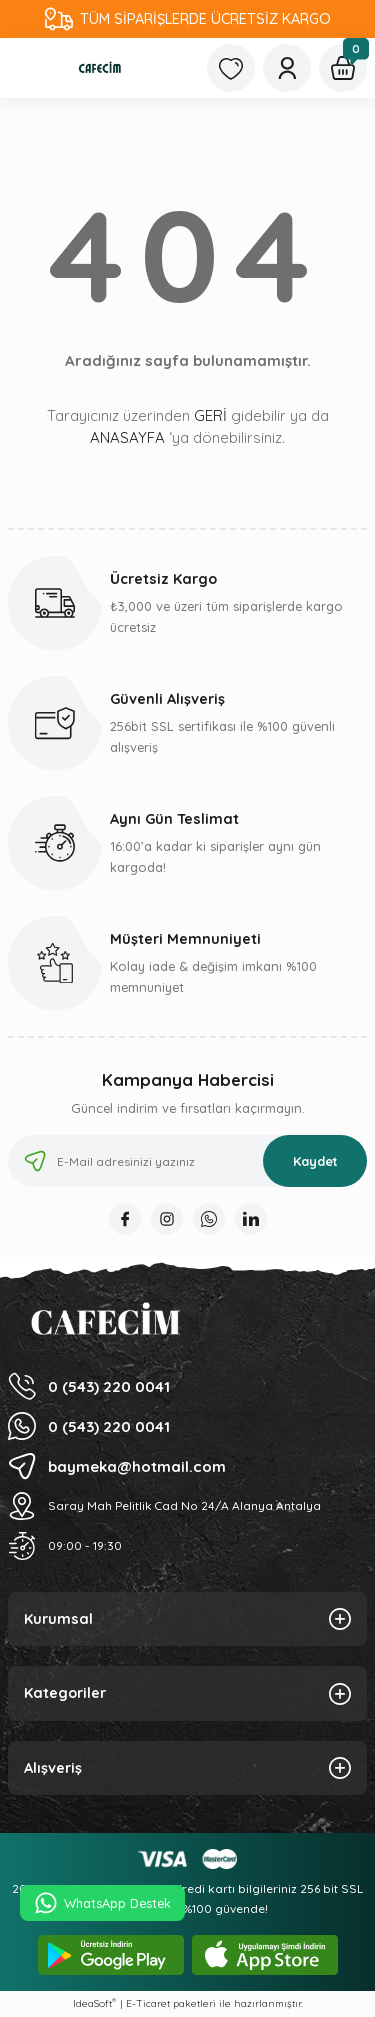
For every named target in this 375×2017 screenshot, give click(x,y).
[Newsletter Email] (187, 1161)
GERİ (210, 415)
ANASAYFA (127, 437)
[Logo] (100, 68)
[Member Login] (287, 68)
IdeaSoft (94, 2003)
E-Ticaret (148, 2003)
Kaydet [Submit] (315, 1161)
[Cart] (343, 68)
